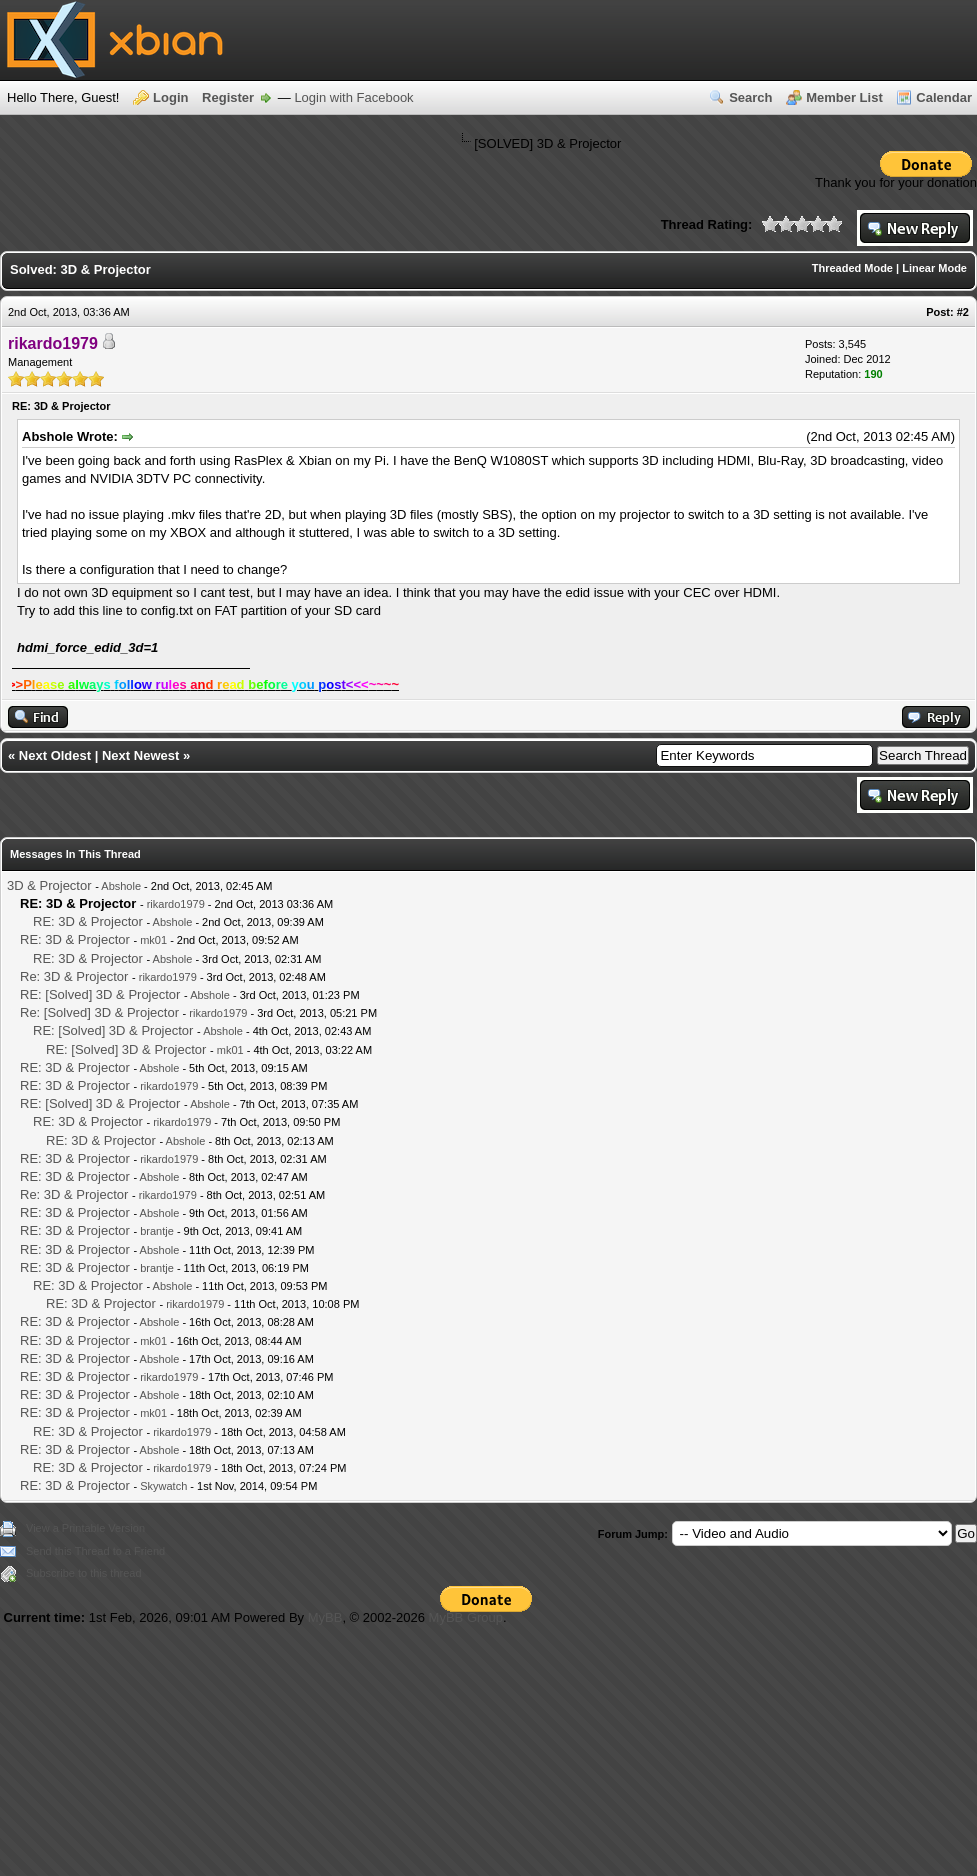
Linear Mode (934, 268)
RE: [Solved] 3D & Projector (100, 994)
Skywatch (163, 1486)
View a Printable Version (85, 1528)
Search (750, 97)
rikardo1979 (176, 904)
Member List (844, 97)
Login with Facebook (353, 97)
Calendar (944, 97)
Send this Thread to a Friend (95, 1551)
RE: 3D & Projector (88, 921)
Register (228, 97)
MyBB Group (466, 1617)
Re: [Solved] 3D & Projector (99, 1012)
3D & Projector (49, 885)
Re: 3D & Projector (74, 976)
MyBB (325, 1617)
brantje (157, 1231)
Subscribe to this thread (84, 1573)
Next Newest (140, 755)
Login (170, 97)
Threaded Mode (852, 268)
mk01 (153, 940)
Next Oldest (55, 755)
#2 (963, 312)
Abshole (121, 886)
